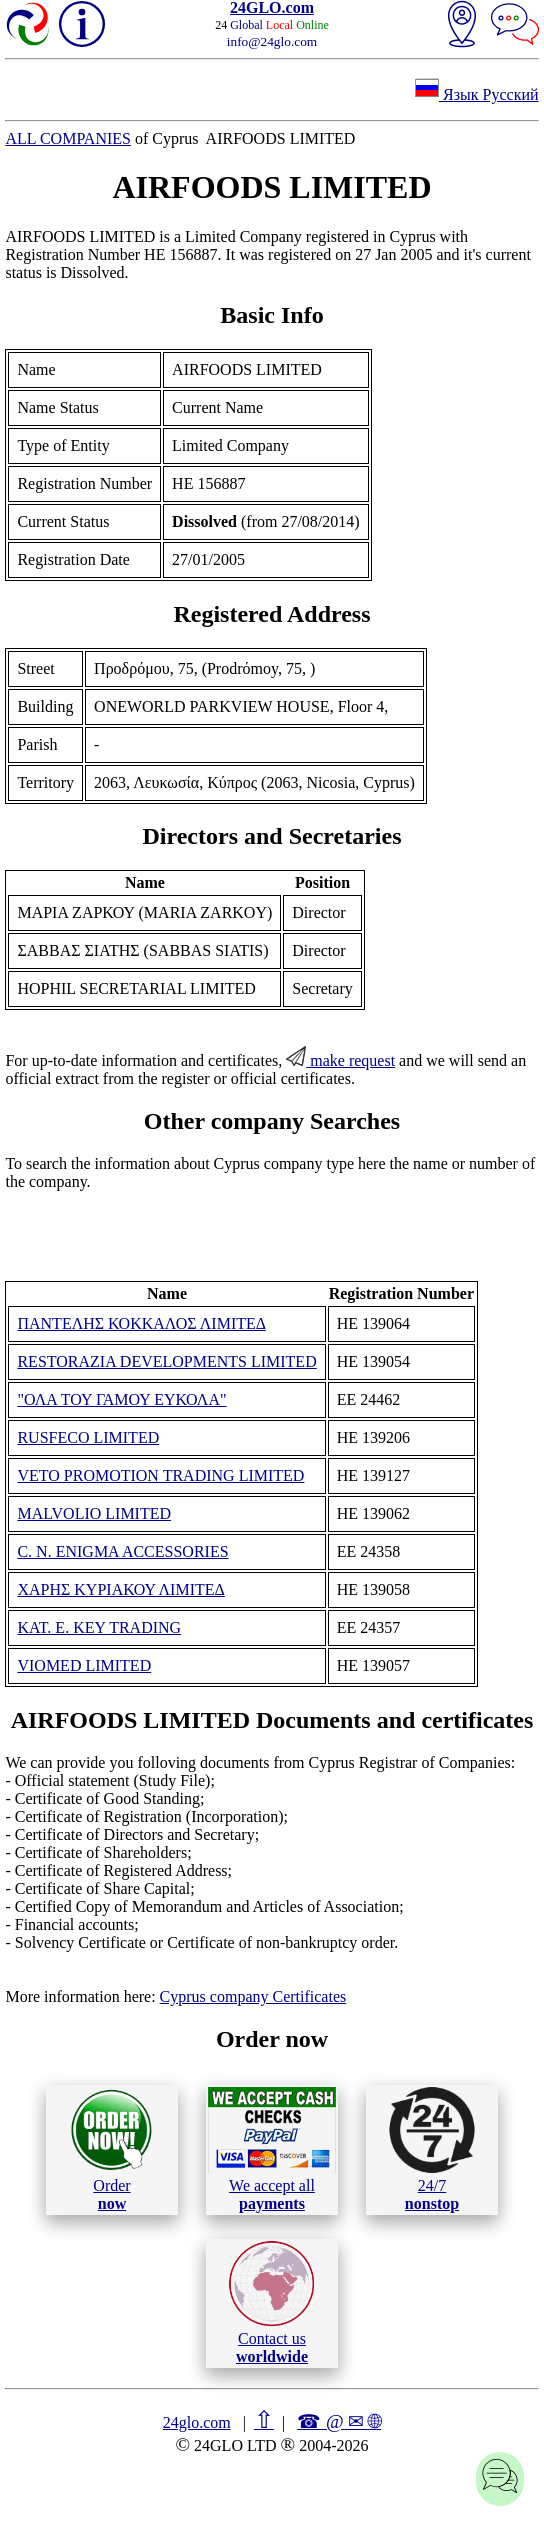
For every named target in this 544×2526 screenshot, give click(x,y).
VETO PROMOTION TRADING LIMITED (160, 1475)
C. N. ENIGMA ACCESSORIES (122, 1551)
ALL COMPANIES (68, 138)
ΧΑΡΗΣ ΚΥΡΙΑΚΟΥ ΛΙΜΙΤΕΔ (120, 1589)
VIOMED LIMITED (84, 1665)
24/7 (432, 2149)
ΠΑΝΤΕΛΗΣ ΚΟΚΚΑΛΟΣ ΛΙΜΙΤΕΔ (141, 1323)
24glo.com (197, 2422)
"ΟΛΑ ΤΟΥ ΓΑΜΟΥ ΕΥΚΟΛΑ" (121, 1399)
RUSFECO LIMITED (88, 1437)
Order (111, 2149)
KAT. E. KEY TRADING (99, 1627)
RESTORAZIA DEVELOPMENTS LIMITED (166, 1361)
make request (340, 1060)
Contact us (271, 2303)
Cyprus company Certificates (253, 1996)
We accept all (272, 2149)
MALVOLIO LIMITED (94, 1513)
